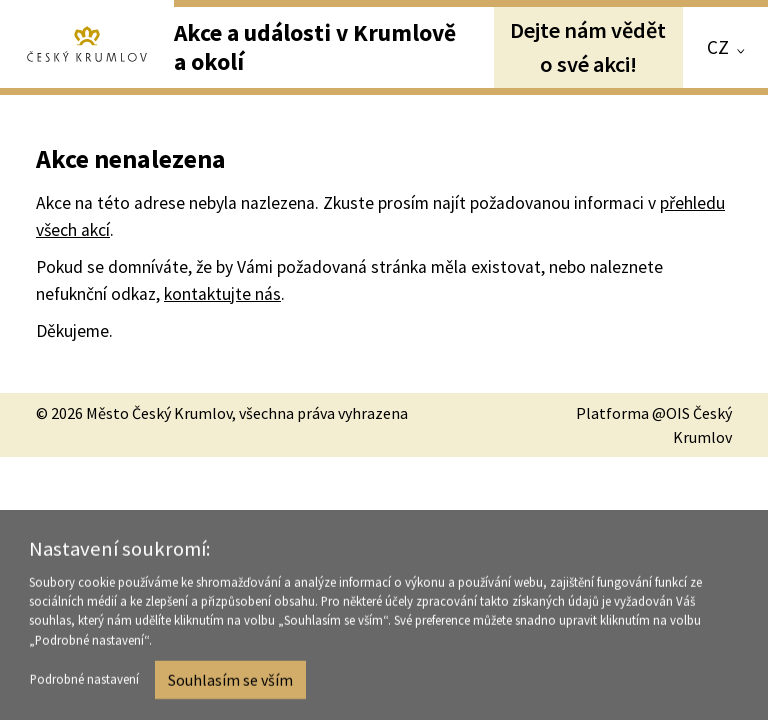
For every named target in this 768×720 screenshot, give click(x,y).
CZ (718, 47)
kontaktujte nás (222, 294)
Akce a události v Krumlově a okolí (315, 46)
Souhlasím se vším (230, 683)
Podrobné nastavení (84, 683)
